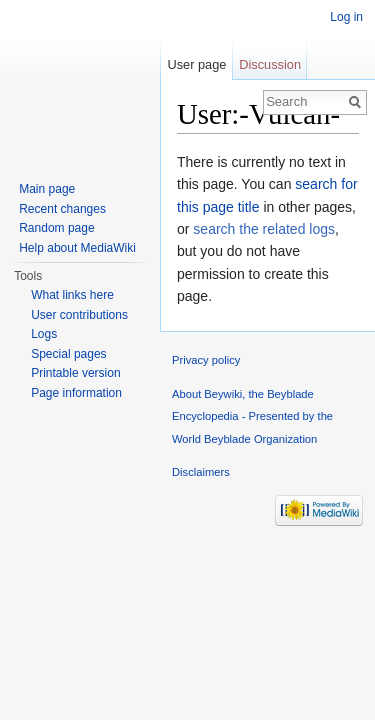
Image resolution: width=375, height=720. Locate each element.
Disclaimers (201, 472)
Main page (47, 189)
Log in (346, 17)
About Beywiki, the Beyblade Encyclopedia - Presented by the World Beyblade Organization (252, 416)
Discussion (270, 64)
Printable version (75, 373)
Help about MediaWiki (77, 248)
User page (196, 64)
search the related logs (264, 229)
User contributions (79, 315)
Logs (44, 334)
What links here (72, 295)
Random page (56, 228)
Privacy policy (206, 360)
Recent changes (62, 209)
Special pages (68, 354)
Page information (76, 393)
